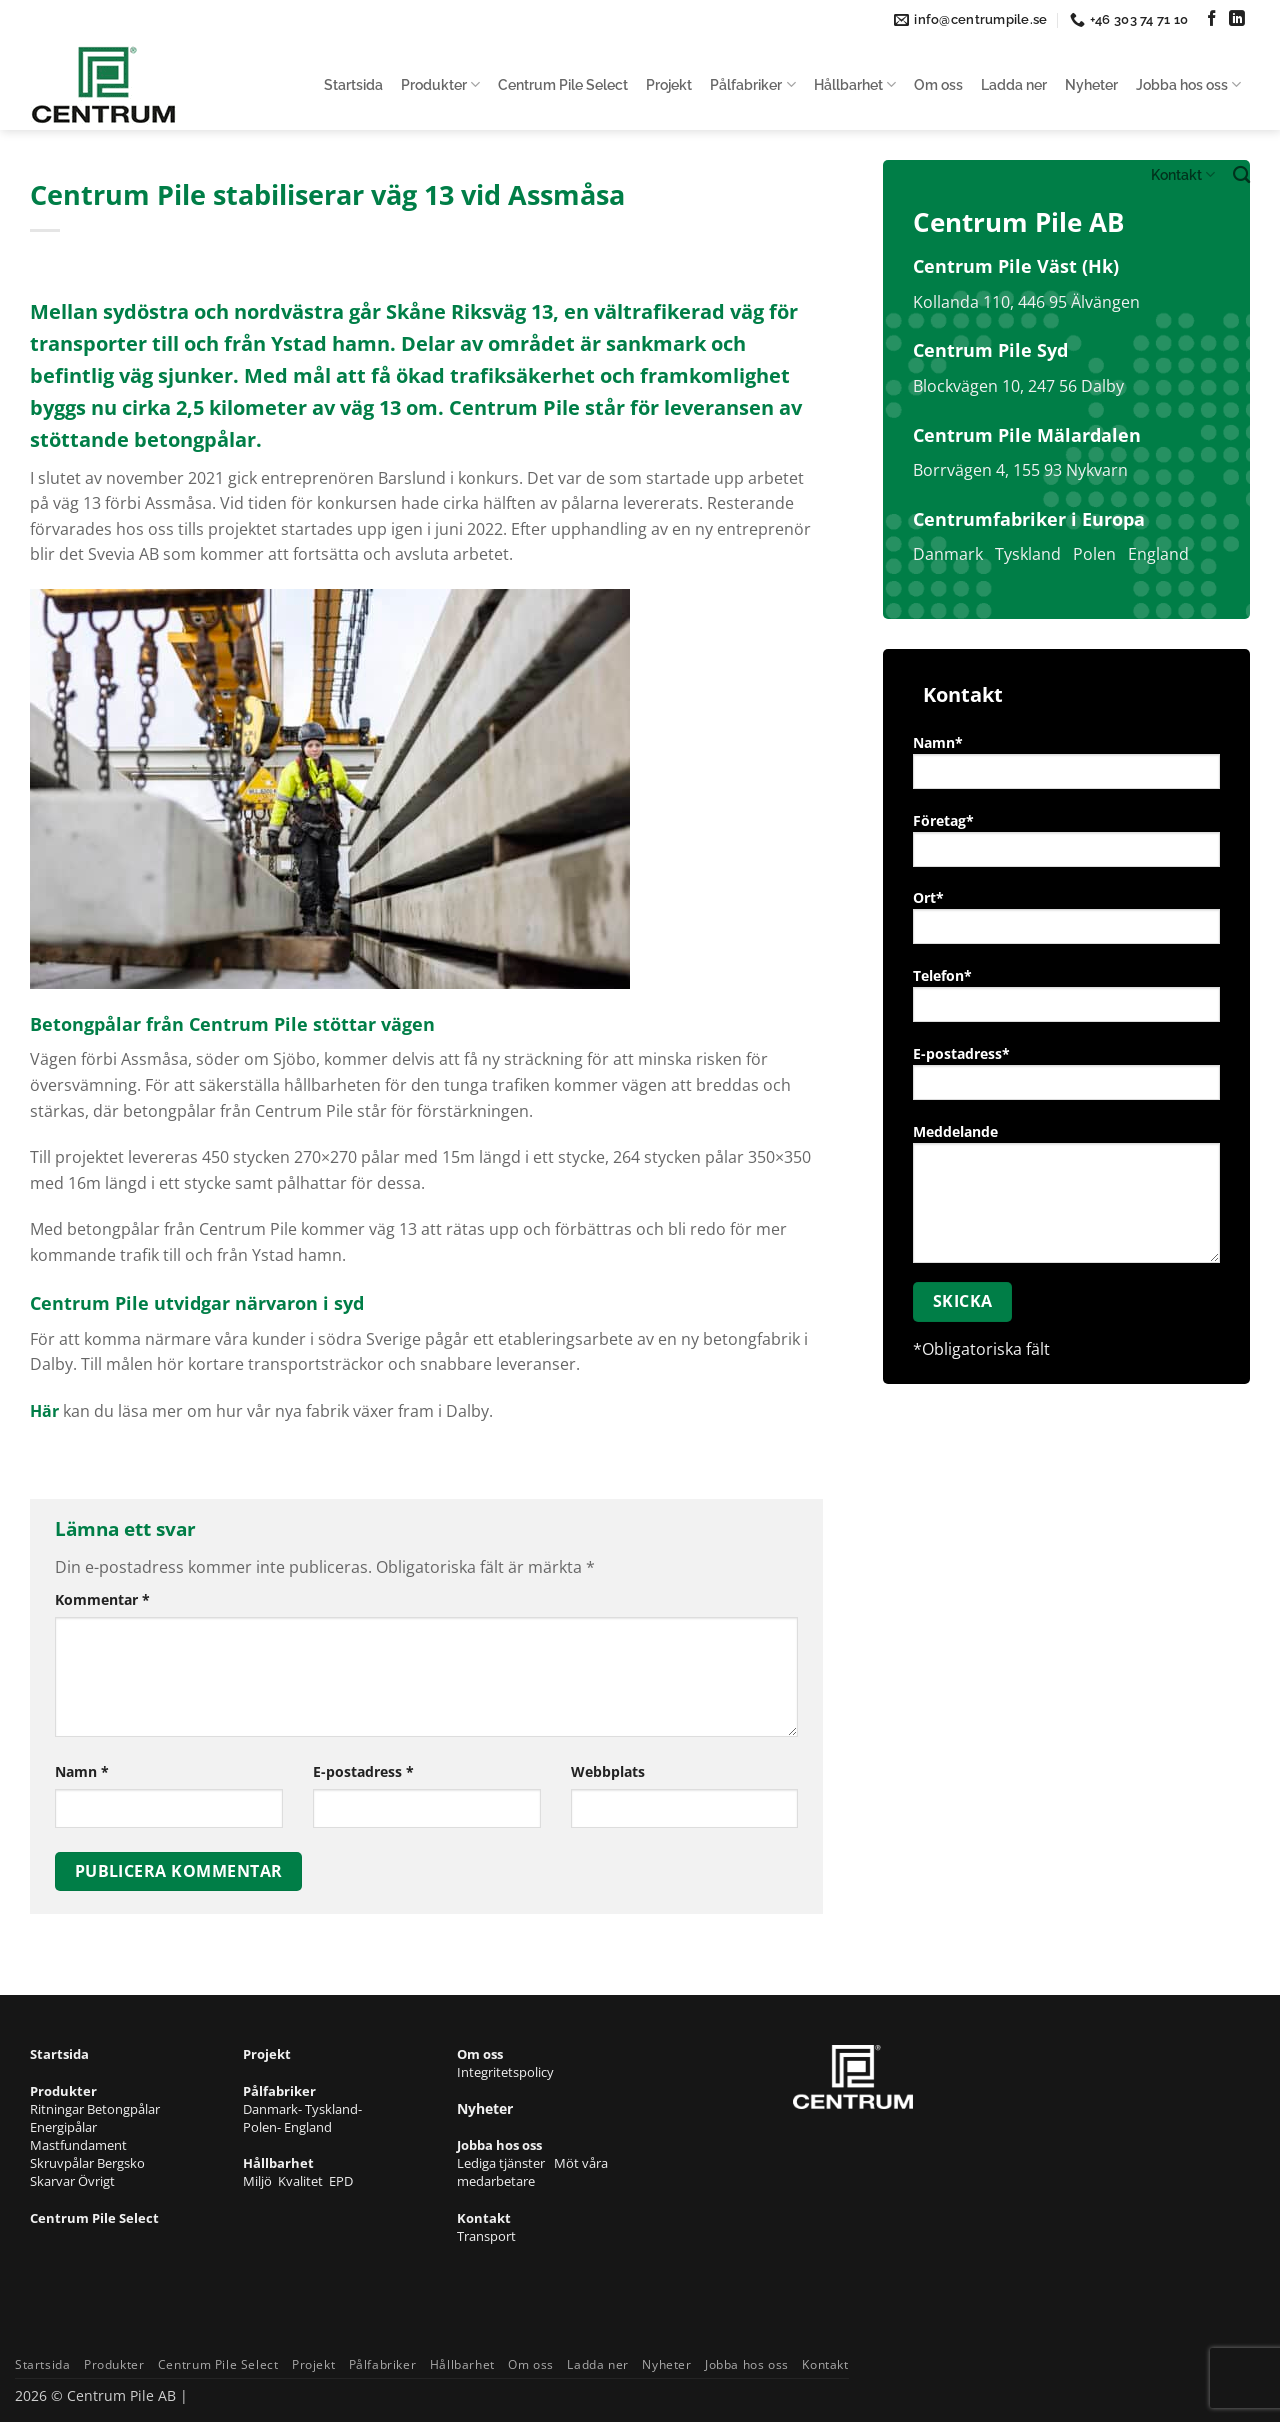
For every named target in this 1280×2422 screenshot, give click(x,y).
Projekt (669, 84)
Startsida (353, 84)
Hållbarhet (855, 84)
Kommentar (102, 1599)
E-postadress (363, 1771)
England (1158, 554)
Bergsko (121, 2163)
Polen (1094, 554)
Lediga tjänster (505, 2163)
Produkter (440, 84)
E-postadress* (1066, 1079)
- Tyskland (328, 2109)
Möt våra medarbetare (532, 2172)
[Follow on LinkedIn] (1237, 19)
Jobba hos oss (1188, 84)
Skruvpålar (63, 2163)
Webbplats (608, 1771)
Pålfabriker (752, 84)
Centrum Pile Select (563, 84)
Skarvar (54, 2181)
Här (44, 1411)
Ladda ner (1014, 84)
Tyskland (1028, 554)
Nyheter (1091, 84)
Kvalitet (303, 2181)
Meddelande (1066, 1199)
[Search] (1241, 175)
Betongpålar (123, 2109)
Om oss (938, 84)
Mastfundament (78, 2145)
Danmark (948, 554)
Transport (486, 2236)
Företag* (1066, 846)
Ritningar (58, 2109)
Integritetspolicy (505, 2072)
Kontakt (1183, 174)
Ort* (1066, 923)
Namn (82, 1771)
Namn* (1066, 768)
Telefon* (1066, 1001)
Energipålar (63, 2127)
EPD (341, 2181)
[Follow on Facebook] (1212, 19)
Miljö (260, 2181)
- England (304, 2127)
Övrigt (96, 2181)
